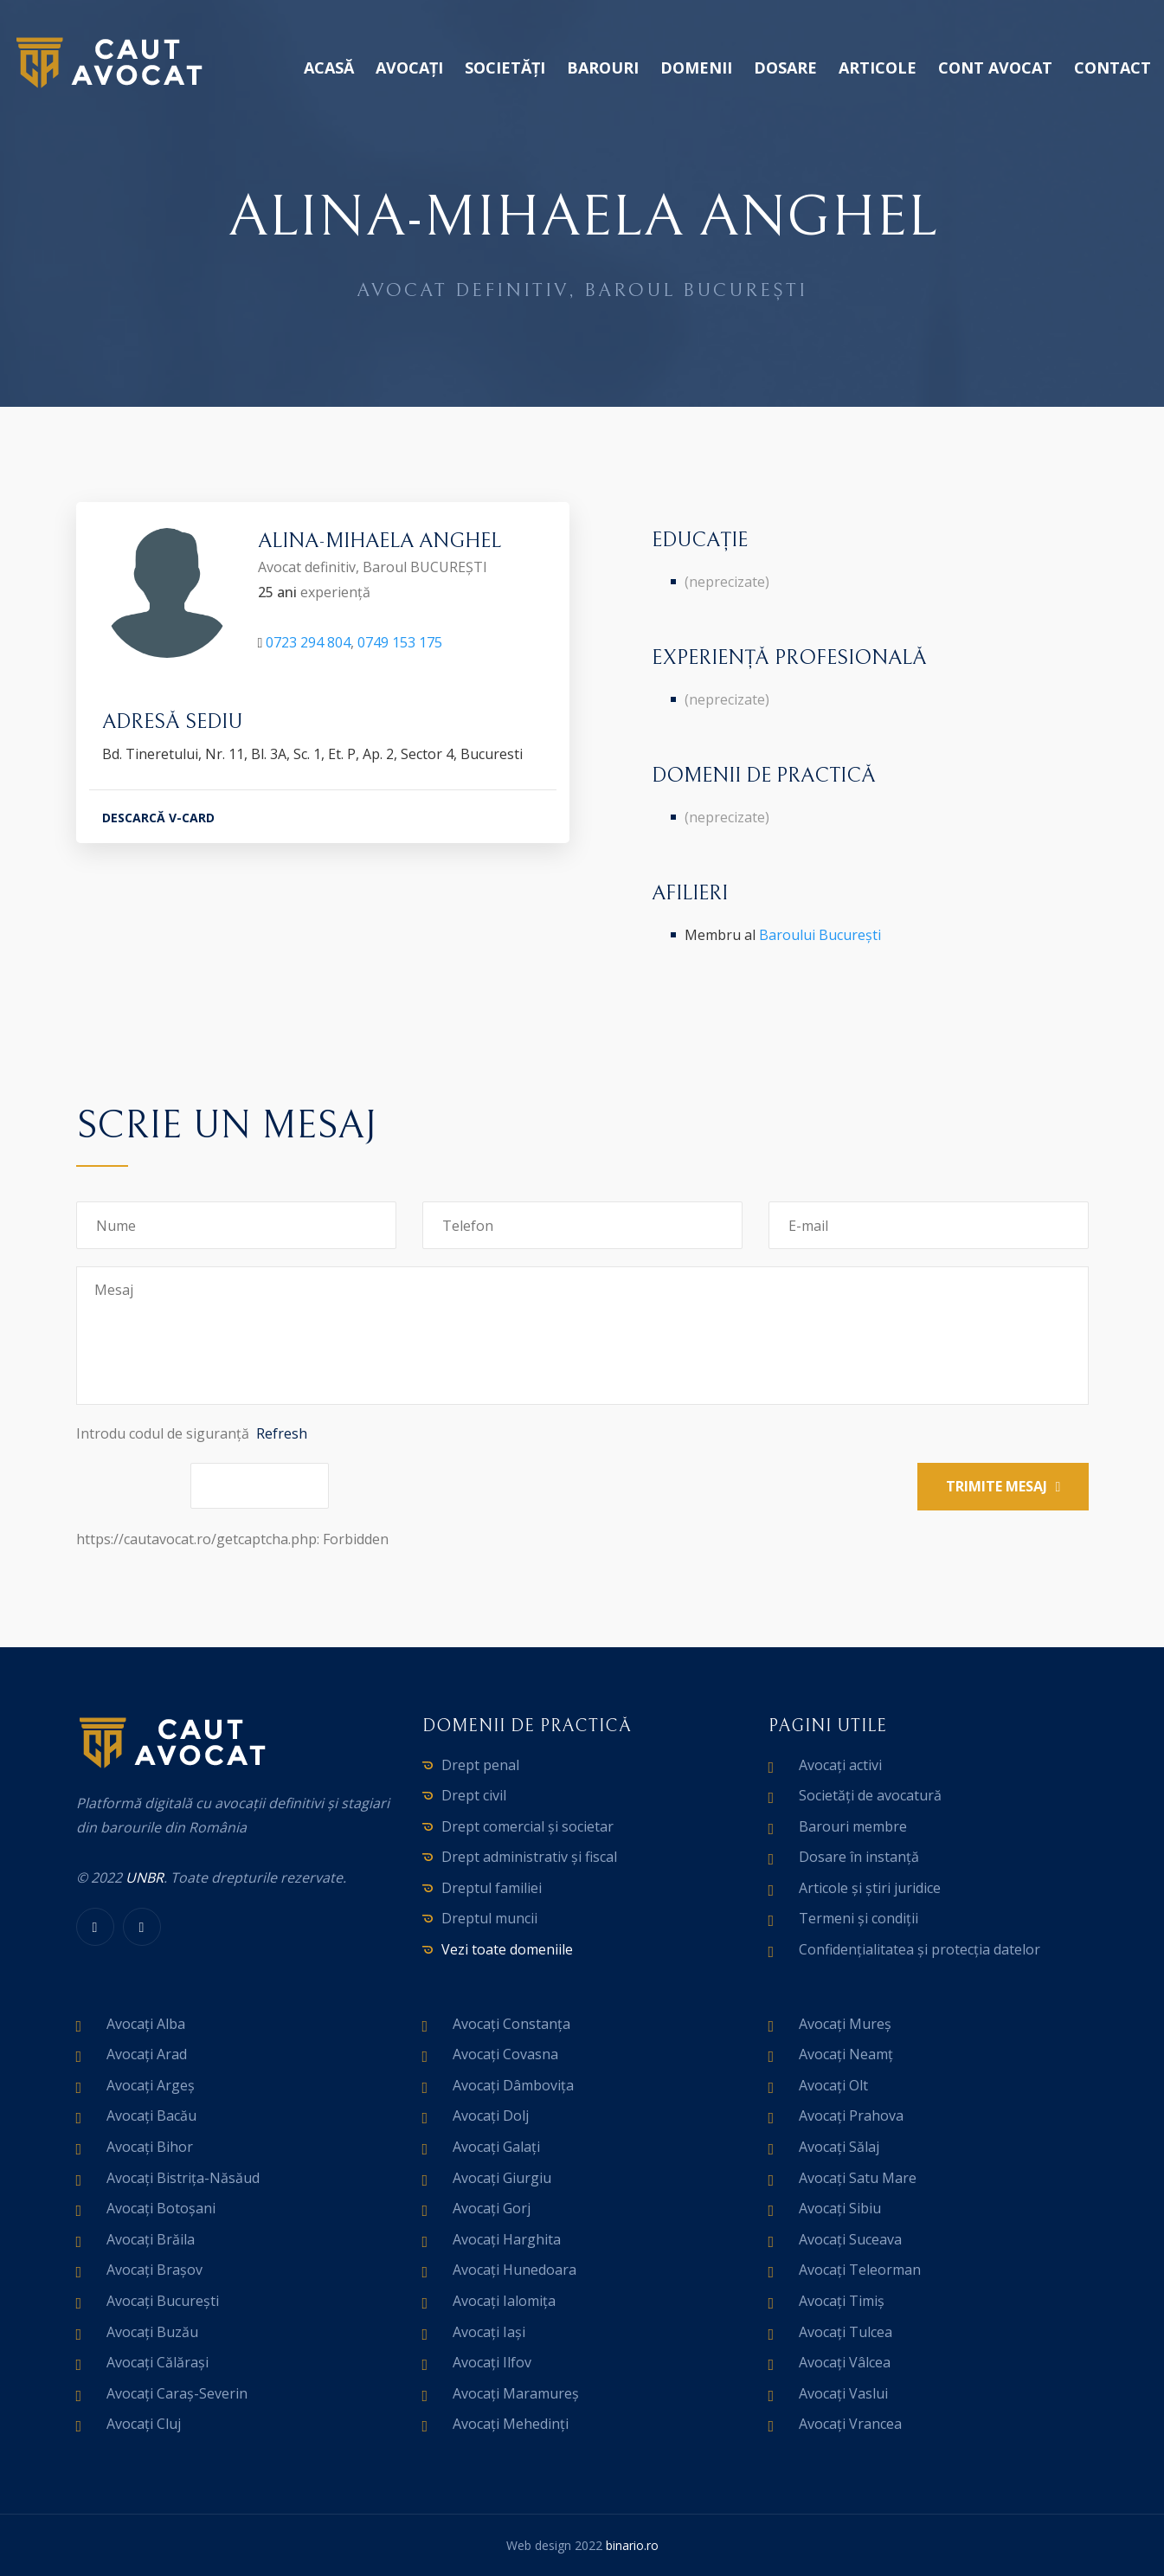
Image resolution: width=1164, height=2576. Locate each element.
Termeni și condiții (858, 1918)
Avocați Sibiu (840, 2208)
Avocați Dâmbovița (513, 2085)
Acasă (329, 67)
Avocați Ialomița (504, 2300)
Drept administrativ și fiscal (529, 1856)
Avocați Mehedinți (511, 2423)
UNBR (144, 1877)
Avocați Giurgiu (502, 2177)
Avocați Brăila (150, 2239)
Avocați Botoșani (160, 2208)
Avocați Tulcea (845, 2331)
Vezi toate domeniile (507, 1949)
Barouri (603, 67)
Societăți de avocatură (870, 1795)
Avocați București (162, 2300)
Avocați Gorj (492, 2208)
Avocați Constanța (511, 2023)
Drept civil (473, 1795)
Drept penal (480, 1764)
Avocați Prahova (851, 2115)
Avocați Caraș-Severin (177, 2393)
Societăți (505, 67)
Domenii (696, 67)
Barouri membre (853, 1826)
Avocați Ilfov (492, 2362)
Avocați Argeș (150, 2085)
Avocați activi (840, 1764)
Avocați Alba (145, 2023)
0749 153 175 (399, 645)
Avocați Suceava (850, 2239)
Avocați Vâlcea (845, 2362)
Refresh (281, 1433)
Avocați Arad (146, 2054)
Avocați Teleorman (860, 2269)
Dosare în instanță (859, 1856)
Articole (877, 67)
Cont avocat (995, 67)
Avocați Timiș (841, 2300)
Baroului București (820, 934)
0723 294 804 (308, 645)
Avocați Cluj (143, 2423)
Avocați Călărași (157, 2362)
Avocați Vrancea (850, 2423)
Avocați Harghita (507, 2239)
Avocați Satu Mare (857, 2177)
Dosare (785, 67)
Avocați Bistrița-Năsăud (183, 2177)
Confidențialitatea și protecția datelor (919, 1949)
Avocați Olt (833, 2085)
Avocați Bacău (151, 2115)
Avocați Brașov (154, 2269)
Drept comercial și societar (527, 1826)
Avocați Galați (496, 2146)
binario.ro (632, 2545)
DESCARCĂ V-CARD (158, 821)
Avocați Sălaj (839, 2146)
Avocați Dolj (491, 2115)
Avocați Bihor (149, 2146)
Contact (1112, 67)
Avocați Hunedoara (514, 2269)
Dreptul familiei (491, 1887)
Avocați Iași (489, 2331)
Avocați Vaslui (843, 2393)
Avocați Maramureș (516, 2393)
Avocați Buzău (152, 2331)
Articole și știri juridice (870, 1887)
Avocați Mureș (845, 2023)
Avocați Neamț (846, 2054)
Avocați (409, 67)
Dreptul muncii (489, 1918)
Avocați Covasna (505, 2054)
